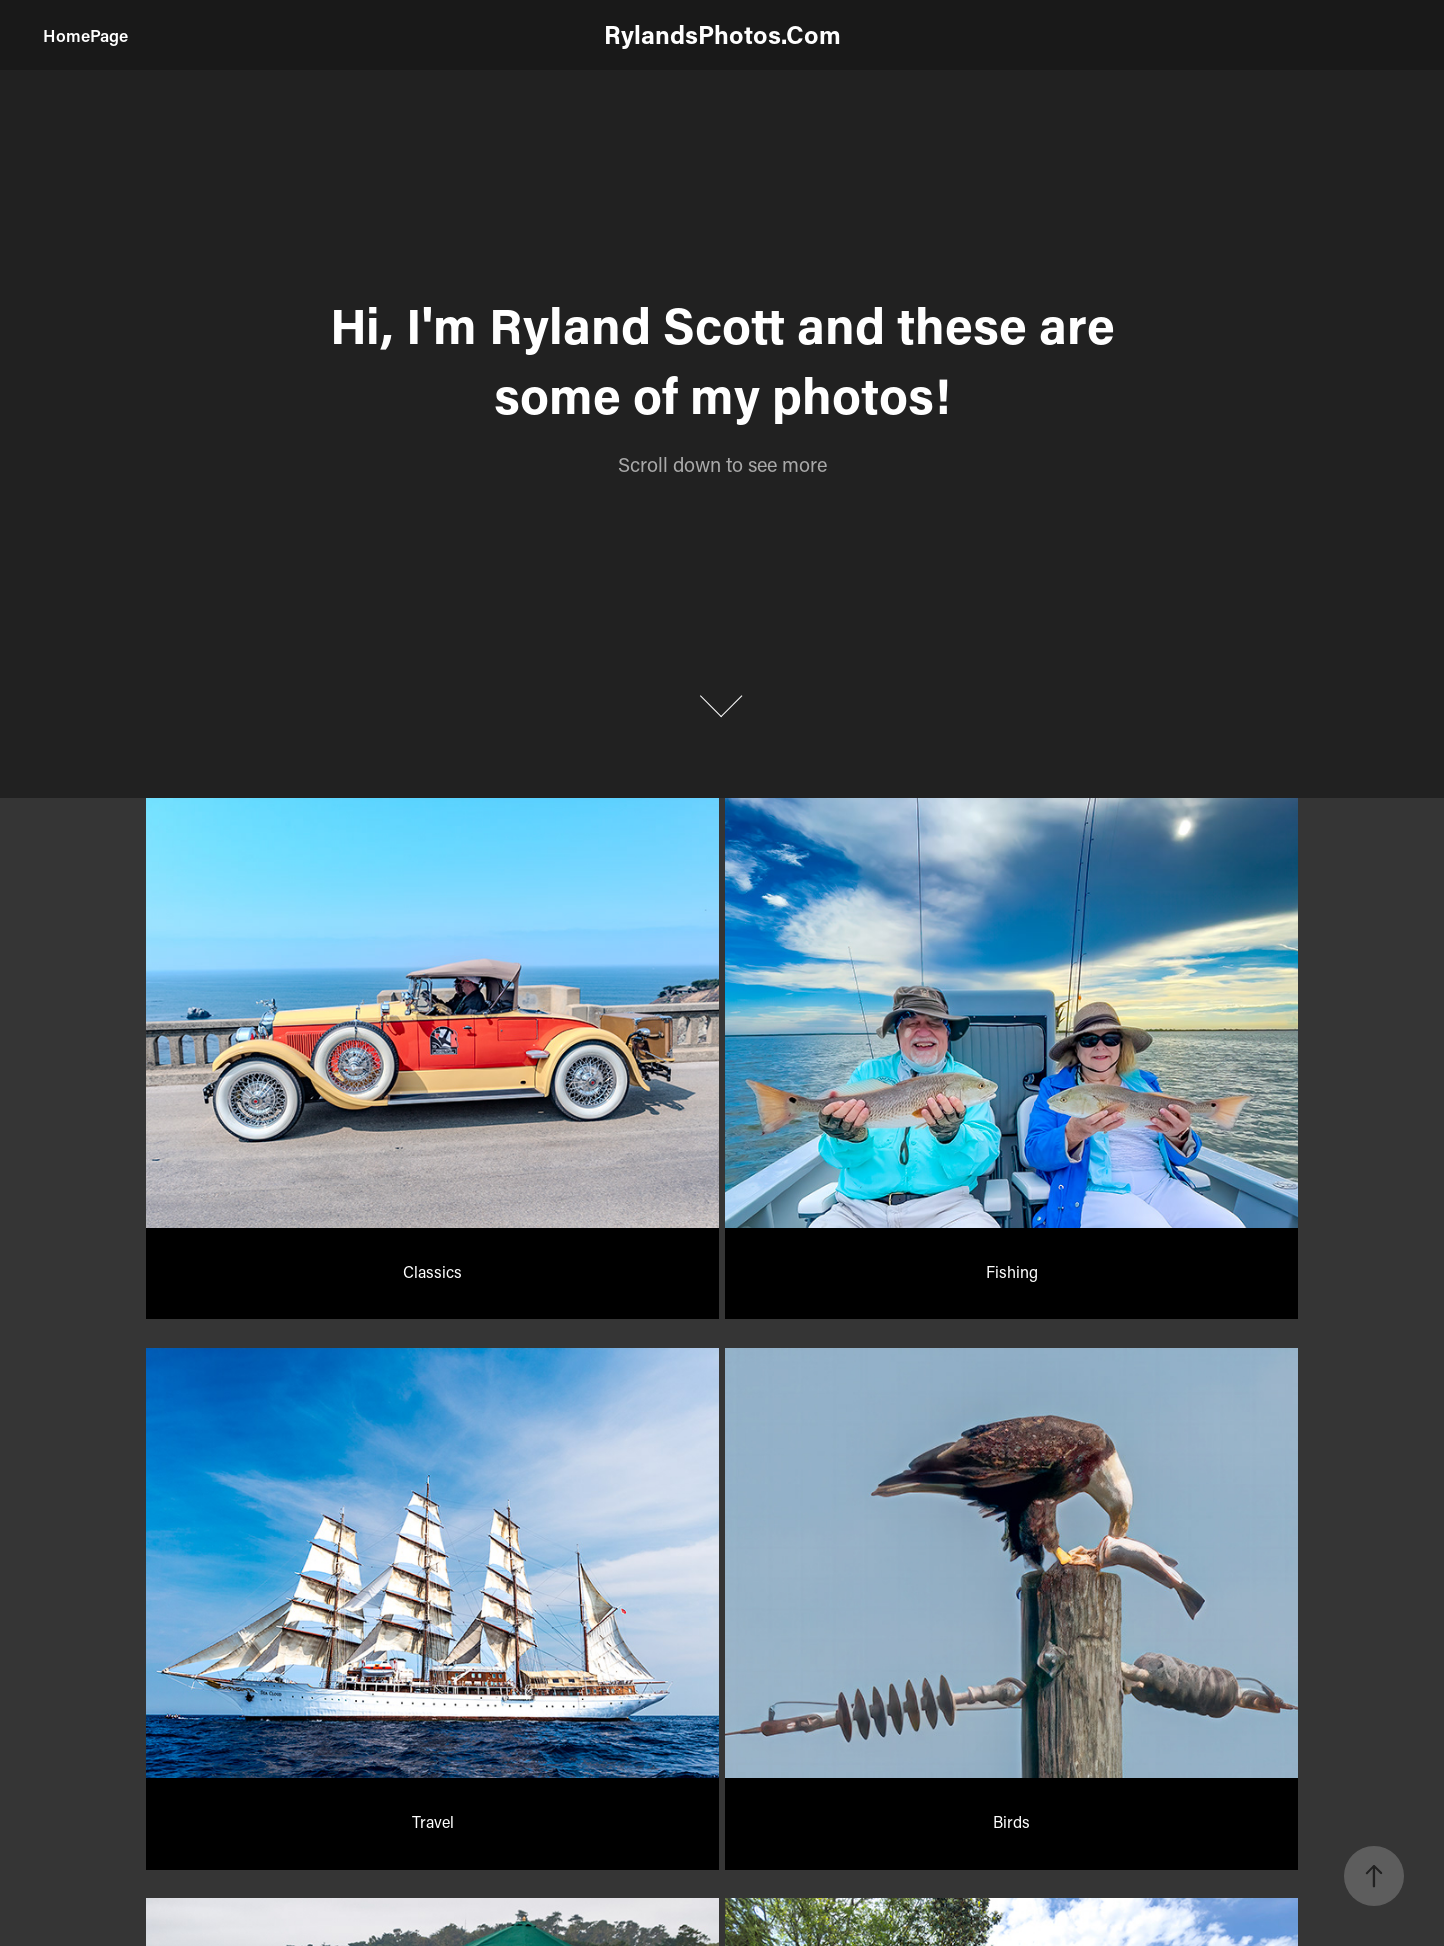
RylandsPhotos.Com (722, 34)
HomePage (85, 35)
